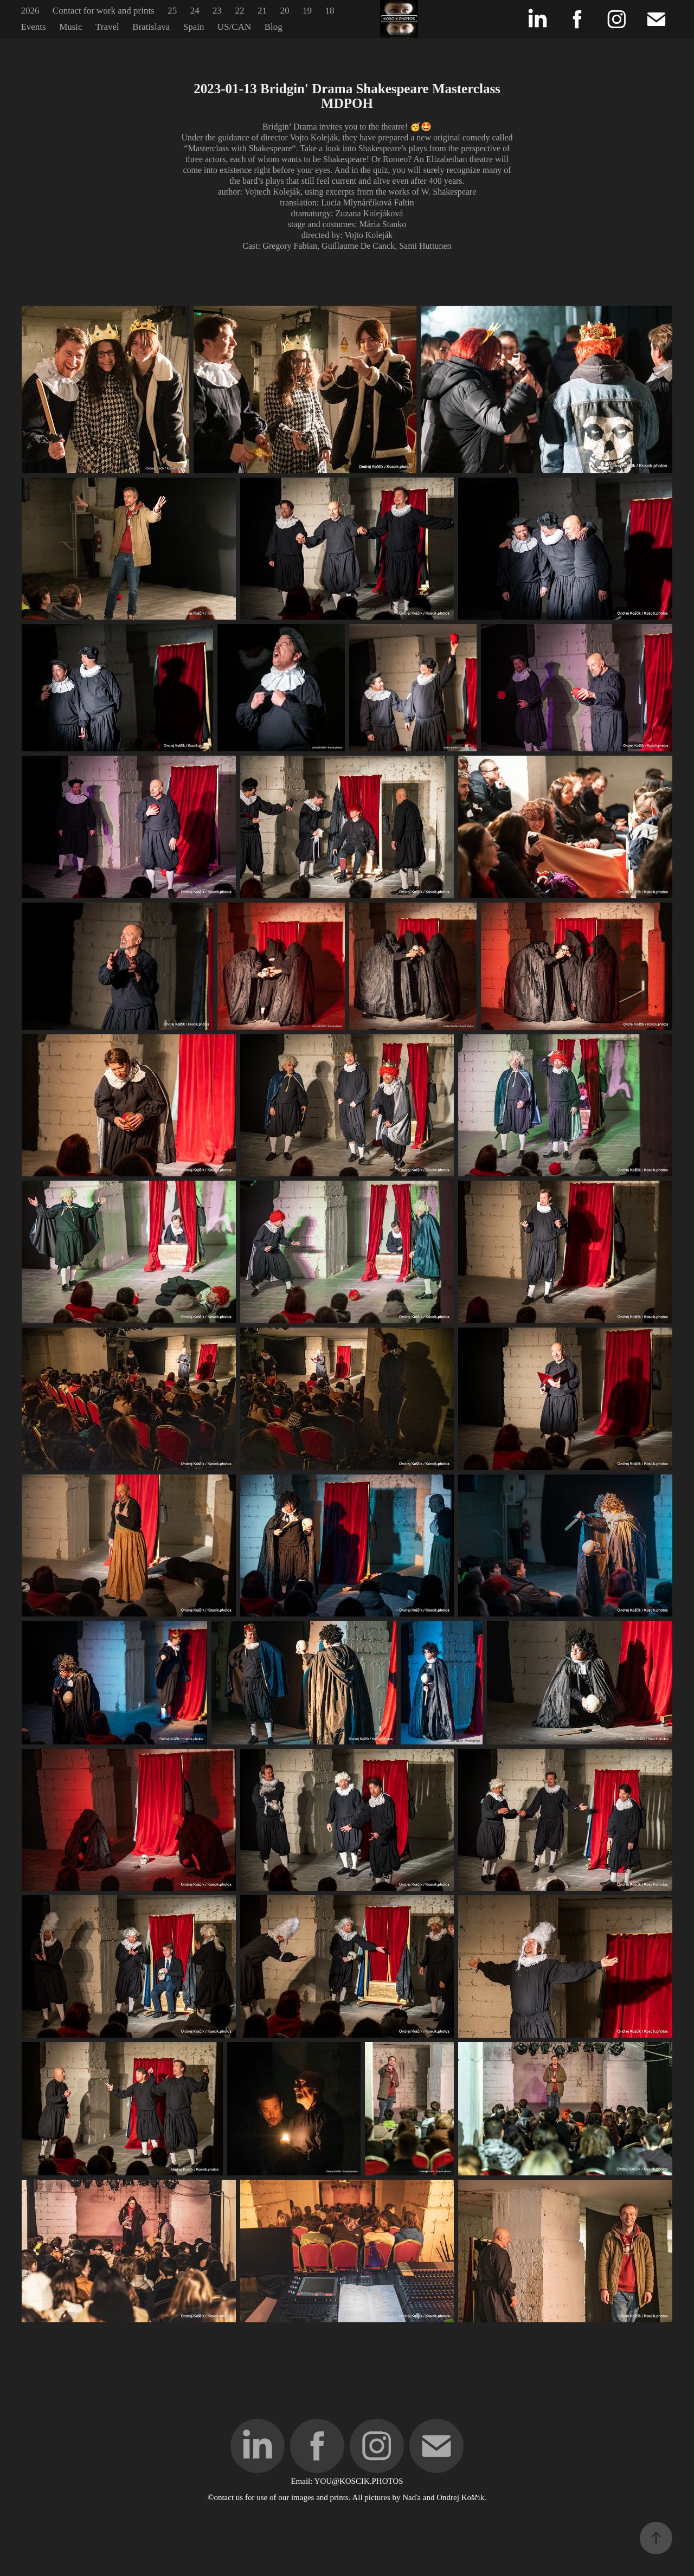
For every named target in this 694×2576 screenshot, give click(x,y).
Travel (107, 27)
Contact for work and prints (104, 10)
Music (70, 27)
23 (217, 10)
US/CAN (234, 27)
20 (284, 10)
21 (262, 10)
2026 (30, 10)
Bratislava (151, 27)
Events (33, 27)
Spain (193, 27)
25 (172, 10)
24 (195, 10)
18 (329, 10)
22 (240, 10)
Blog (273, 27)
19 (307, 10)
